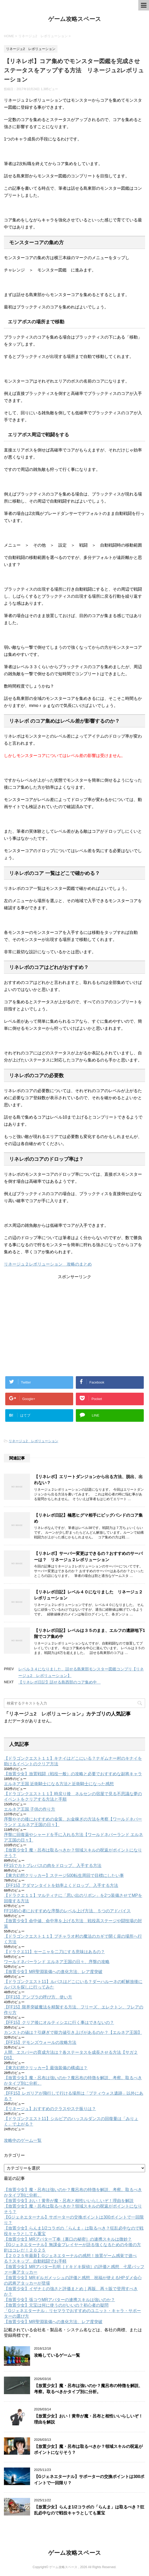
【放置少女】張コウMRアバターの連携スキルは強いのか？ (59, 2299)
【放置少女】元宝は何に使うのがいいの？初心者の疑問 (56, 2305)
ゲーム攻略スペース (74, 19)
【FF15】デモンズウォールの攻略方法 (40, 2042)
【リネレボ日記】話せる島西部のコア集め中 (59, 1682)
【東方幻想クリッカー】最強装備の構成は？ (46, 2068)
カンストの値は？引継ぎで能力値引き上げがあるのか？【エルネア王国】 (73, 2032)
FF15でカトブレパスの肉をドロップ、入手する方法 (52, 1865)
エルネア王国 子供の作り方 (29, 1809)
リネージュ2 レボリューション (33, 1441)
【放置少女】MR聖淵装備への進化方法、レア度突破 (53, 1971)
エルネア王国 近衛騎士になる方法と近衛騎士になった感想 (59, 1784)
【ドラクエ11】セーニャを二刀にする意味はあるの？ (54, 1951)
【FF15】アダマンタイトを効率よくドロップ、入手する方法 (61, 1885)
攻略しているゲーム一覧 (57, 2355)
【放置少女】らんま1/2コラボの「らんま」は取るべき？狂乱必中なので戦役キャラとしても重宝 (89, 2510)
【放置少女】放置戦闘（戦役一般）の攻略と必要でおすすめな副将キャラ (73, 1774)
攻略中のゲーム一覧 (23, 2140)
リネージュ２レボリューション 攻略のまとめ (48, 1264)
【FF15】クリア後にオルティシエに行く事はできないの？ (59, 2022)
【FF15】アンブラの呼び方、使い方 (38, 1997)
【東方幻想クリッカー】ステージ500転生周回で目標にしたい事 (64, 1875)
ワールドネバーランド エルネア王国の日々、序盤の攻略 (57, 1961)
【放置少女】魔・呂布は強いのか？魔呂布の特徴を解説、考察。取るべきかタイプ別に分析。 (88, 2388)
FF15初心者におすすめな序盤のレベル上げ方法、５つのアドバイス (67, 1911)
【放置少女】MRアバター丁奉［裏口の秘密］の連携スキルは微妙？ (68, 2239)
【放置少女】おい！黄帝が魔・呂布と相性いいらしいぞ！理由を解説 (69, 2200)
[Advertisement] (74, 1316)
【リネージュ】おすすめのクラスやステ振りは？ (50, 2108)
